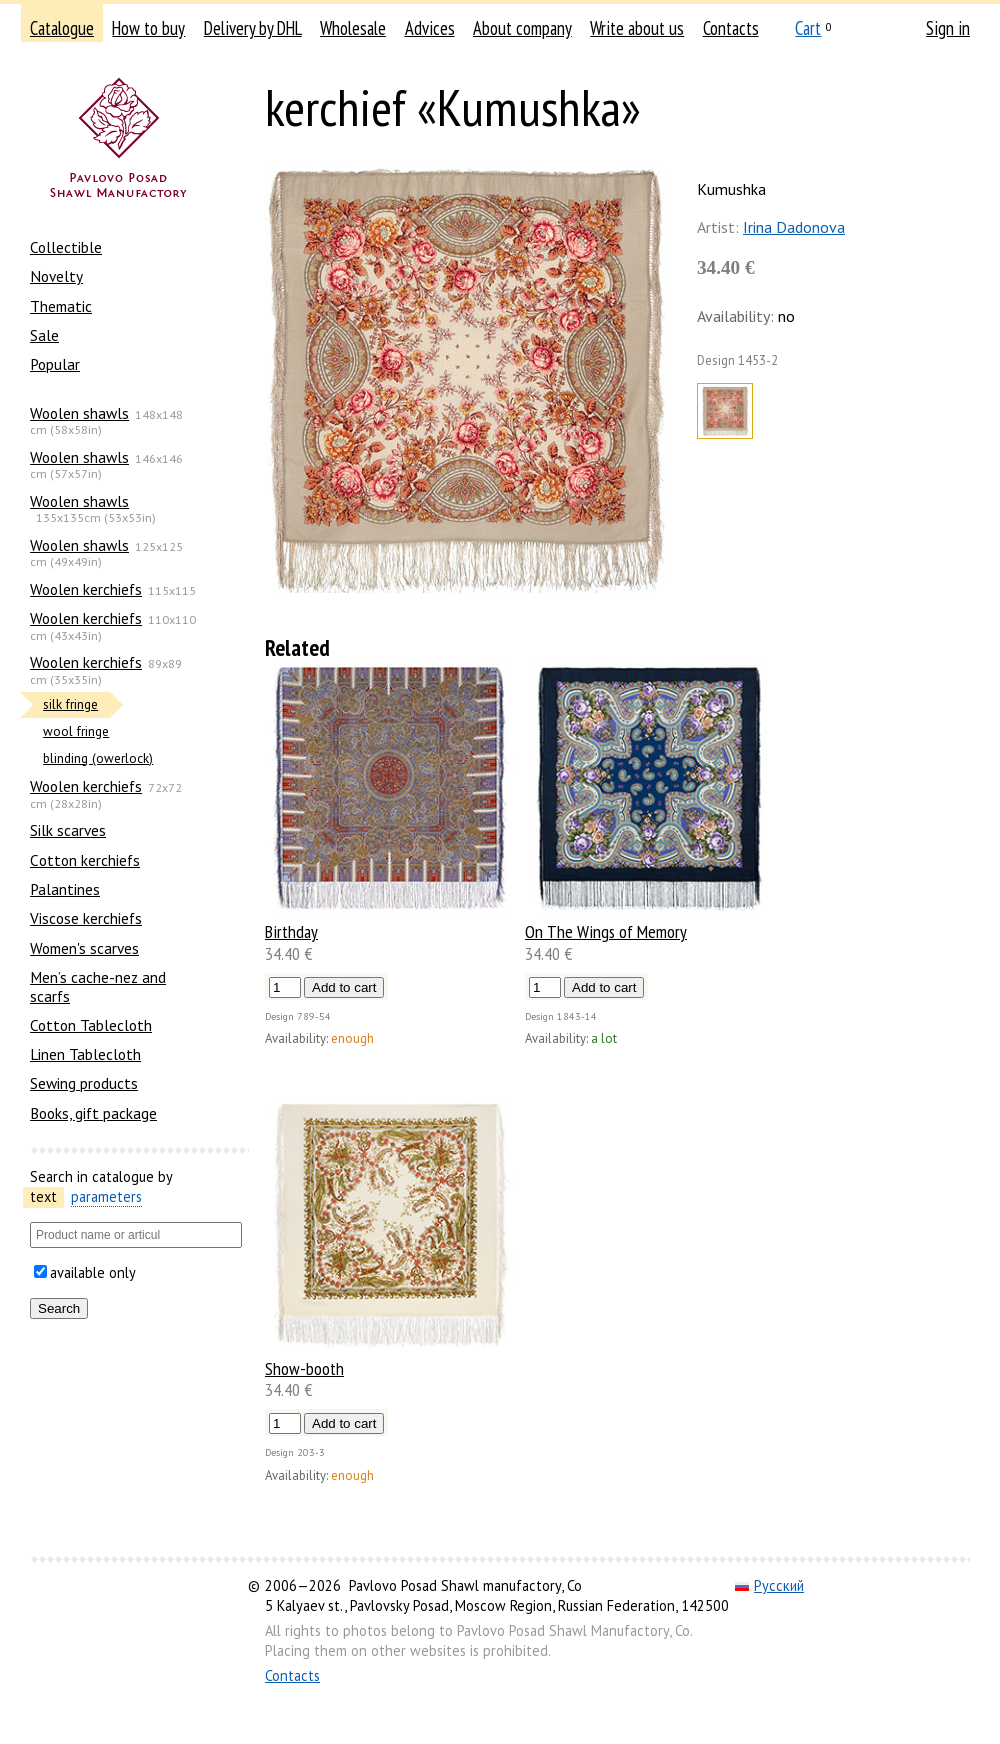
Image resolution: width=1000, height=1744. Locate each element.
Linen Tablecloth (85, 1054)
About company (522, 28)
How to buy (148, 28)
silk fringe (70, 704)
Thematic (61, 306)
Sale (44, 335)
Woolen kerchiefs (86, 589)
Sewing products (84, 1083)
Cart (808, 28)
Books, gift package (93, 1113)
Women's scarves (84, 948)
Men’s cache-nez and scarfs (98, 986)
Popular (55, 364)
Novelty (56, 276)
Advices (430, 28)
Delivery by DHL (253, 28)
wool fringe (76, 731)
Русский (769, 1585)
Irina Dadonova (794, 227)
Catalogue (62, 28)
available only (93, 1272)
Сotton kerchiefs (85, 860)
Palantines (65, 889)
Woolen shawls (79, 413)
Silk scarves (68, 830)
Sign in (948, 28)
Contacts (731, 28)
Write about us (637, 28)
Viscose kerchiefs (86, 918)
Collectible (66, 247)
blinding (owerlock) (98, 758)
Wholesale (353, 28)
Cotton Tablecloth (91, 1025)
